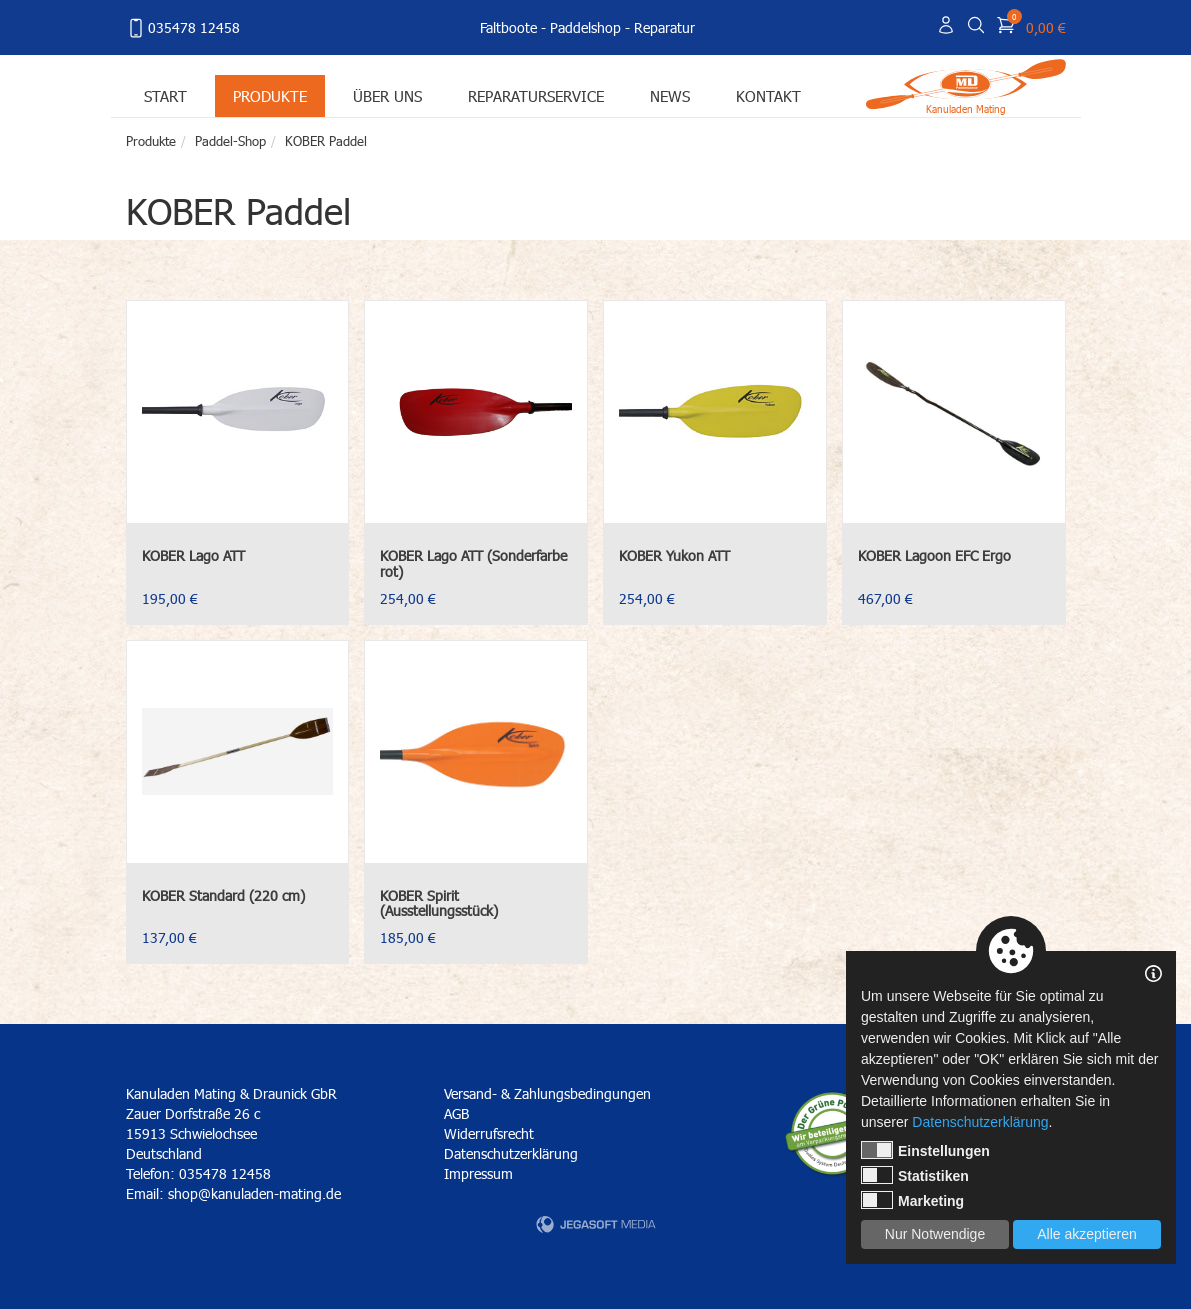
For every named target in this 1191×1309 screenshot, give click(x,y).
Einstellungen (925, 1150)
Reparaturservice (536, 95)
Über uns (387, 95)
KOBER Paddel (326, 141)
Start (165, 95)
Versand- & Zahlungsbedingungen (547, 1093)
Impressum (478, 1173)
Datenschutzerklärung (511, 1153)
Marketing (912, 1200)
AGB (456, 1113)
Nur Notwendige (935, 1234)
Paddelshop (585, 27)
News (670, 95)
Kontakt (768, 95)
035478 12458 (183, 28)
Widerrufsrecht (489, 1133)
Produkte (270, 95)
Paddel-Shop (230, 141)
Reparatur (664, 27)
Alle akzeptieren (1087, 1234)
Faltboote (508, 27)
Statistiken (915, 1175)
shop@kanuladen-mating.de (254, 1193)
